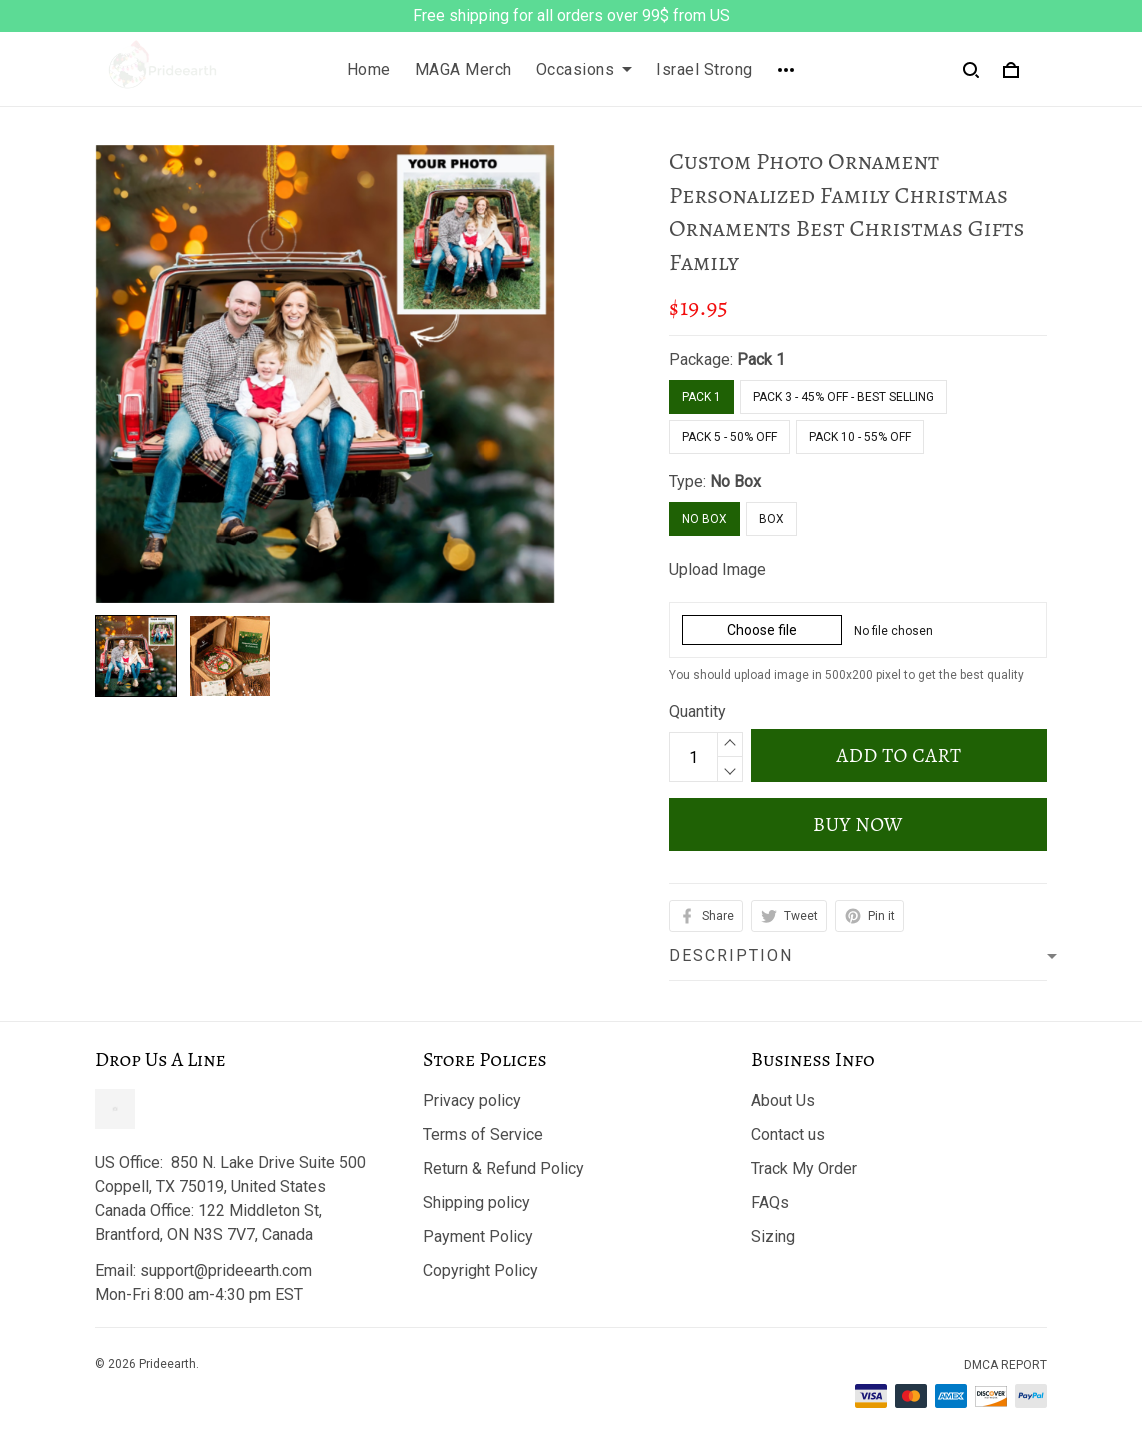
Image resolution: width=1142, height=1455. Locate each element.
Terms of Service (483, 1134)
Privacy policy (472, 1100)
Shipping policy (476, 1202)
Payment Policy (478, 1236)
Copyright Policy (480, 1270)
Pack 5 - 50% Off (729, 437)
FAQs (770, 1202)
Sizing (773, 1236)
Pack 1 (761, 359)
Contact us (788, 1134)
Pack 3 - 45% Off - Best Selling (843, 397)
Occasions (584, 69)
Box (771, 519)
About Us (783, 1100)
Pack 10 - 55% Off (860, 437)
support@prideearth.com (226, 1270)
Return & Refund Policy (503, 1168)
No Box (735, 481)
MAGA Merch (463, 69)
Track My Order (804, 1168)
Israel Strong (704, 69)
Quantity (697, 711)
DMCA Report (1005, 1365)
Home (369, 69)
